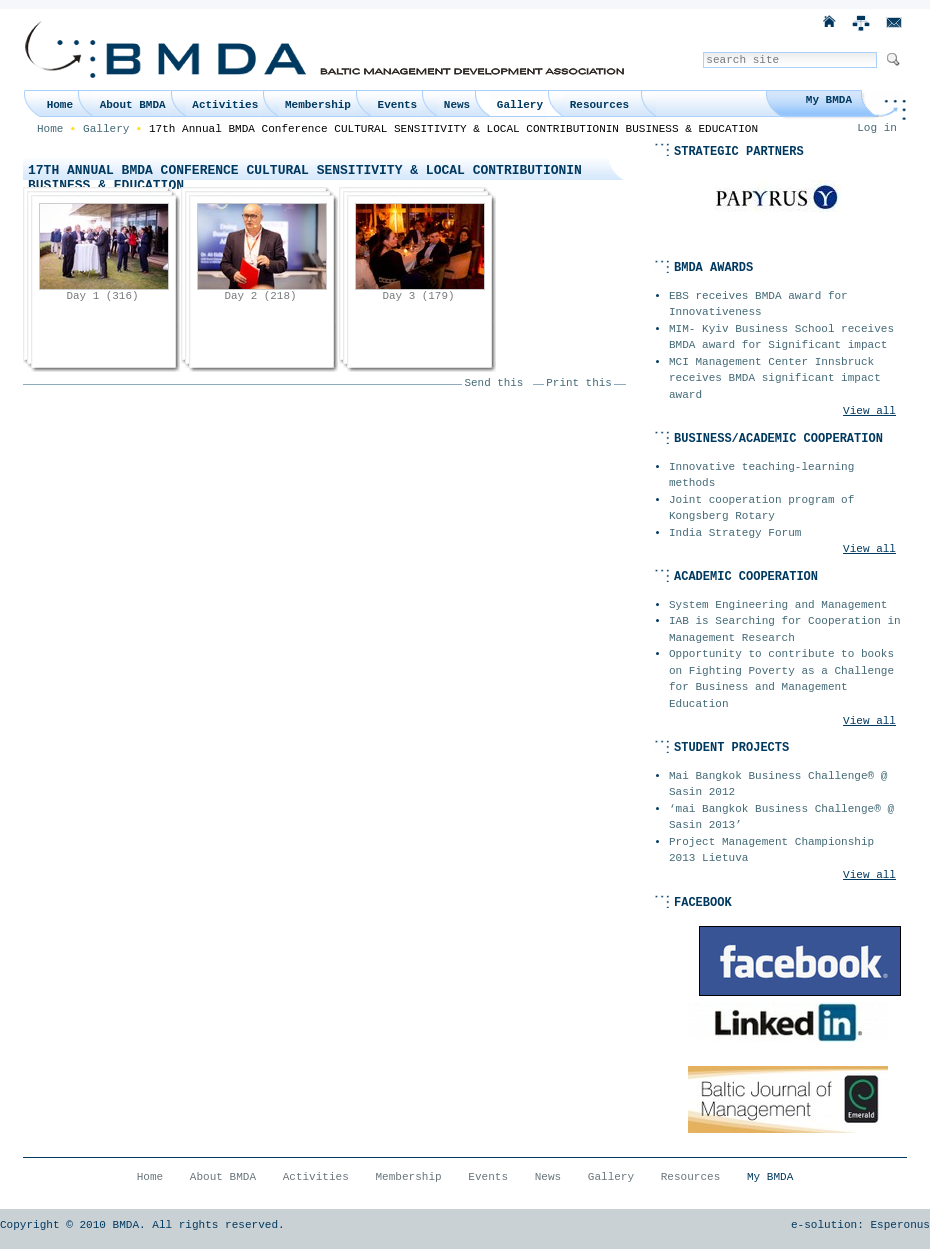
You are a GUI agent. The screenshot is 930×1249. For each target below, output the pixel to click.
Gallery (520, 105)
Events (398, 105)
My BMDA (829, 100)
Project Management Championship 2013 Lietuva (771, 850)
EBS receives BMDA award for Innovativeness (758, 304)
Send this (494, 383)
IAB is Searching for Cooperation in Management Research (785, 629)
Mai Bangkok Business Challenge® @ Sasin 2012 (778, 784)
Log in (877, 128)
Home (60, 105)
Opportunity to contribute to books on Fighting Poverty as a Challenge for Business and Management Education (781, 679)
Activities (225, 105)
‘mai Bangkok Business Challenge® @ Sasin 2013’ (781, 817)
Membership (318, 105)
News (457, 105)
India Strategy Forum (735, 533)
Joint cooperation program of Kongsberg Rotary (761, 508)
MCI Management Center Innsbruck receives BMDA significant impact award (775, 378)
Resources (599, 105)
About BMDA (133, 105)
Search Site (702, 51)
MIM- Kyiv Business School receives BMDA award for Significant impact (781, 337)
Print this (578, 383)
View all (869, 411)
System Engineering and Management (778, 605)
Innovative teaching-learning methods (761, 475)
